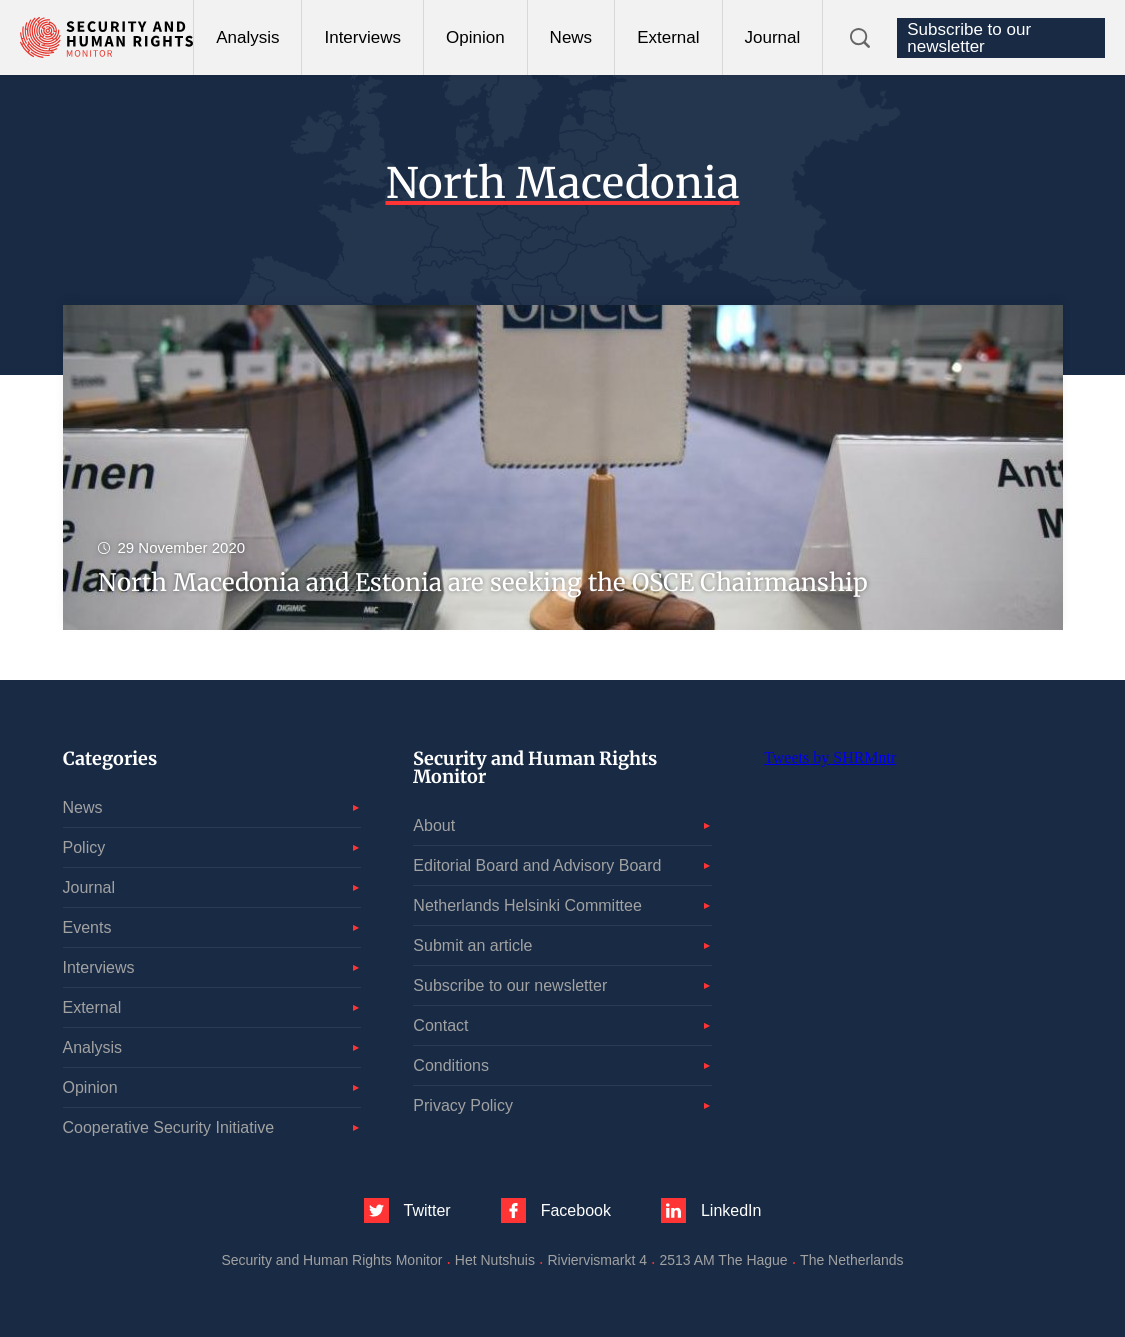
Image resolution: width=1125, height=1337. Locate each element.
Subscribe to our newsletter (969, 38)
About (434, 825)
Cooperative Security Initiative (169, 1127)
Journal (773, 37)
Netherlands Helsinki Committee (527, 905)
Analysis (247, 37)
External (668, 37)
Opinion (475, 37)
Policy (84, 847)
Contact (440, 1025)
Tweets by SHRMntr (830, 757)
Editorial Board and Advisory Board (537, 865)
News (571, 37)
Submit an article (472, 945)
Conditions (451, 1065)
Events (87, 927)
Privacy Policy (463, 1105)
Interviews (362, 37)
